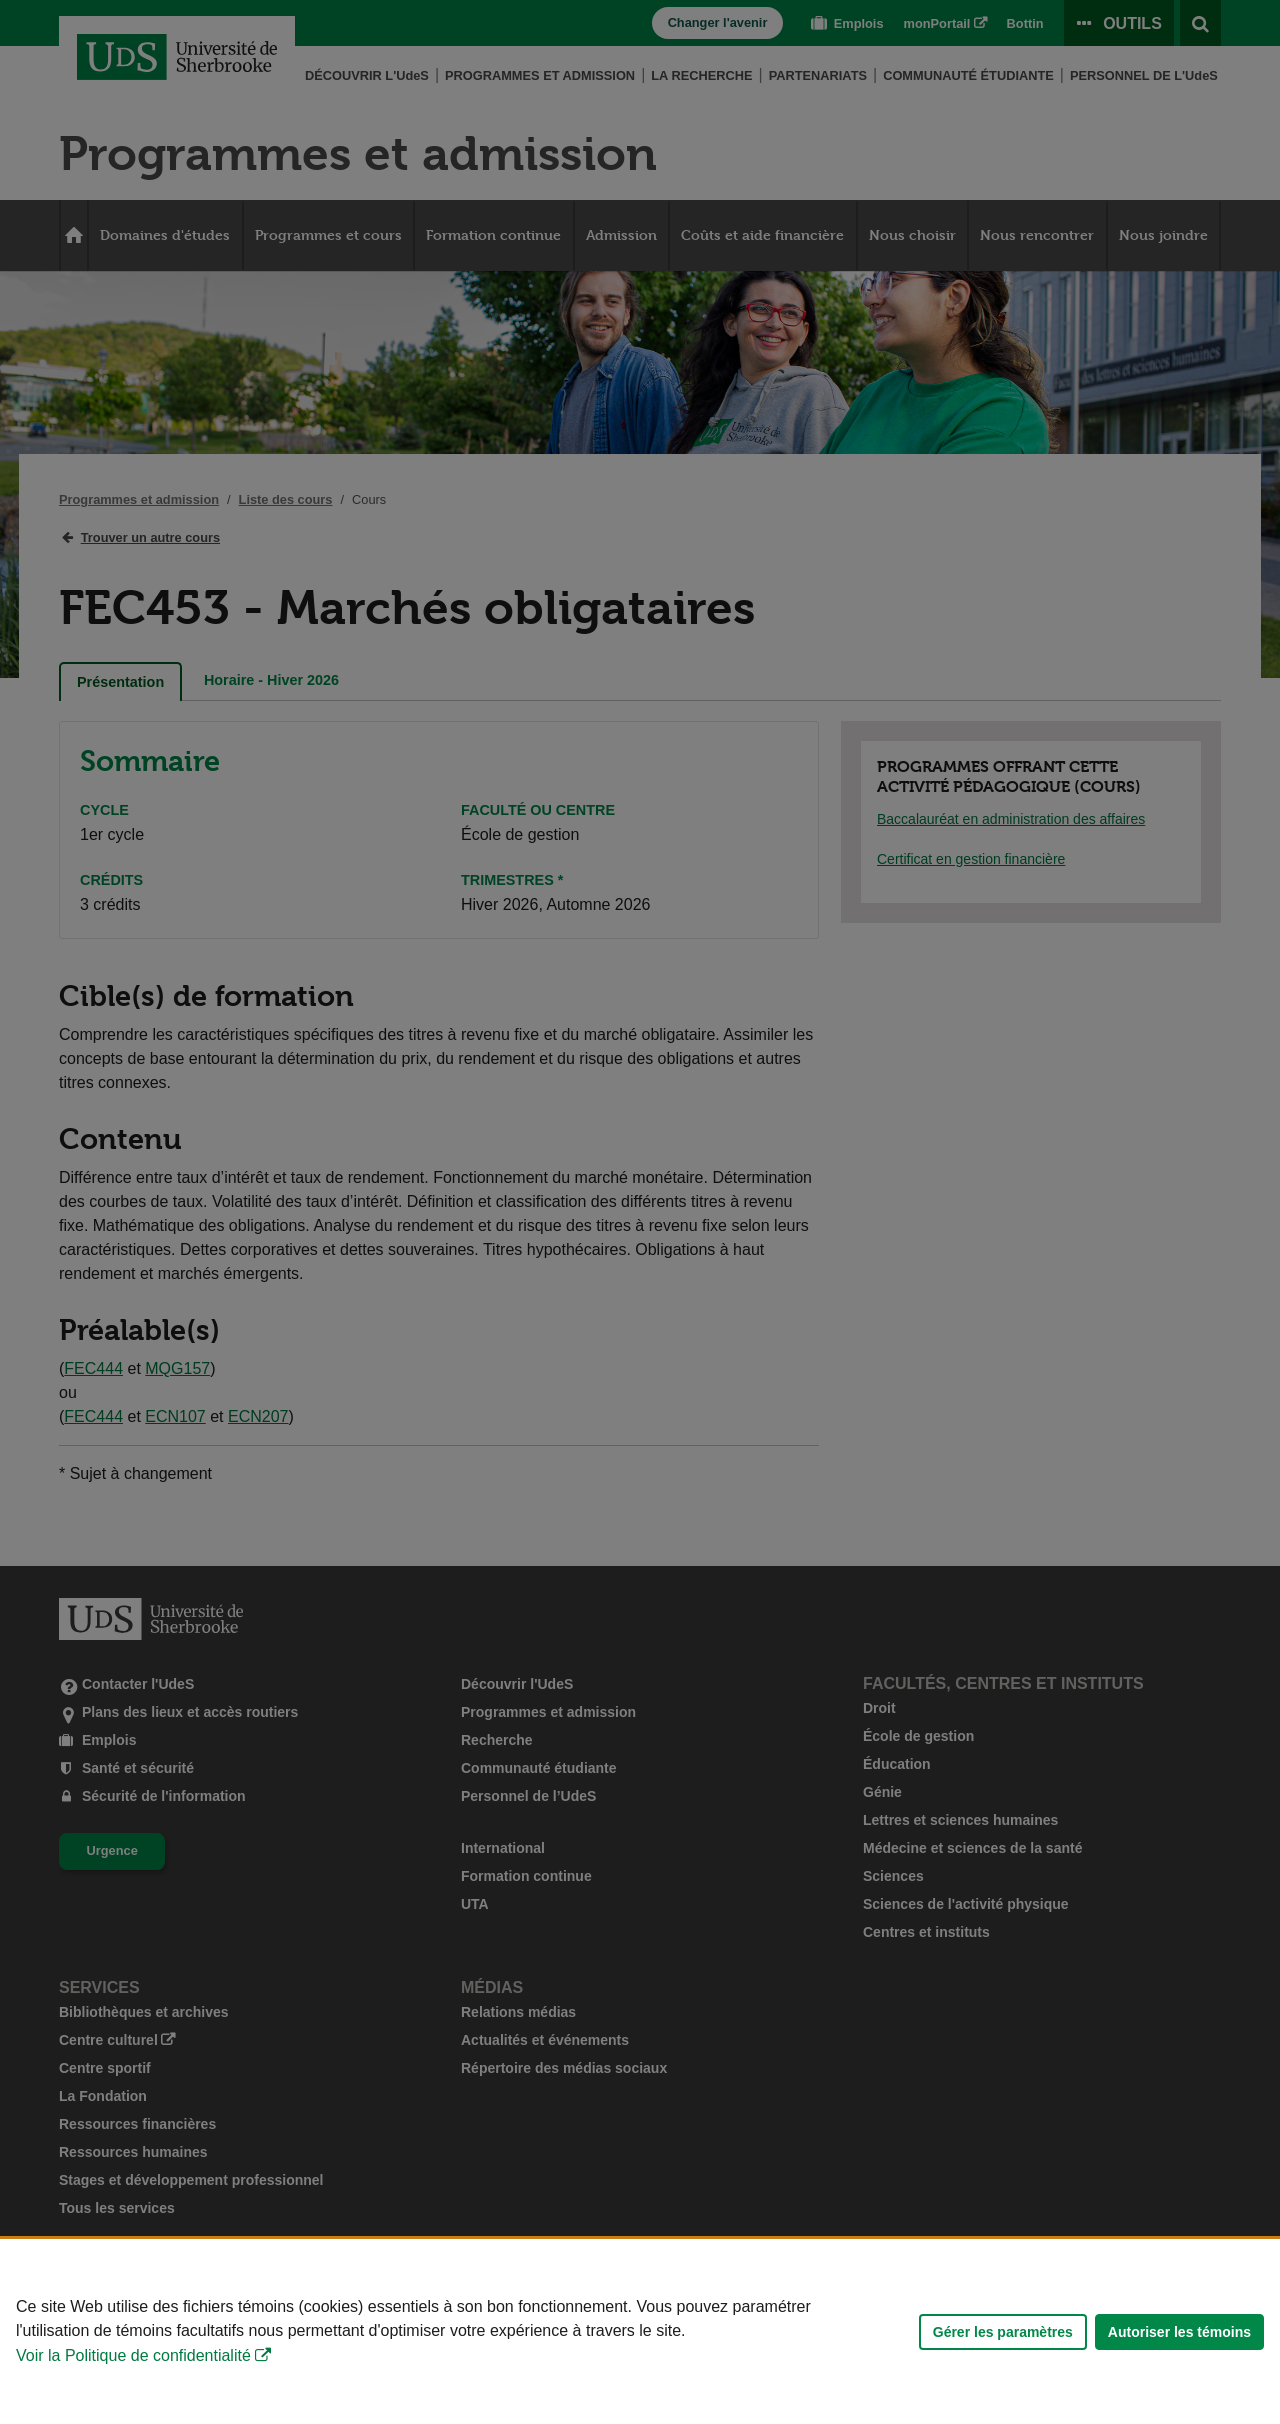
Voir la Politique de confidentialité (133, 2355)
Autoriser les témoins (1179, 2332)
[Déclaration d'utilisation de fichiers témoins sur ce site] (640, 2331)
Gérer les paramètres (1003, 2332)
